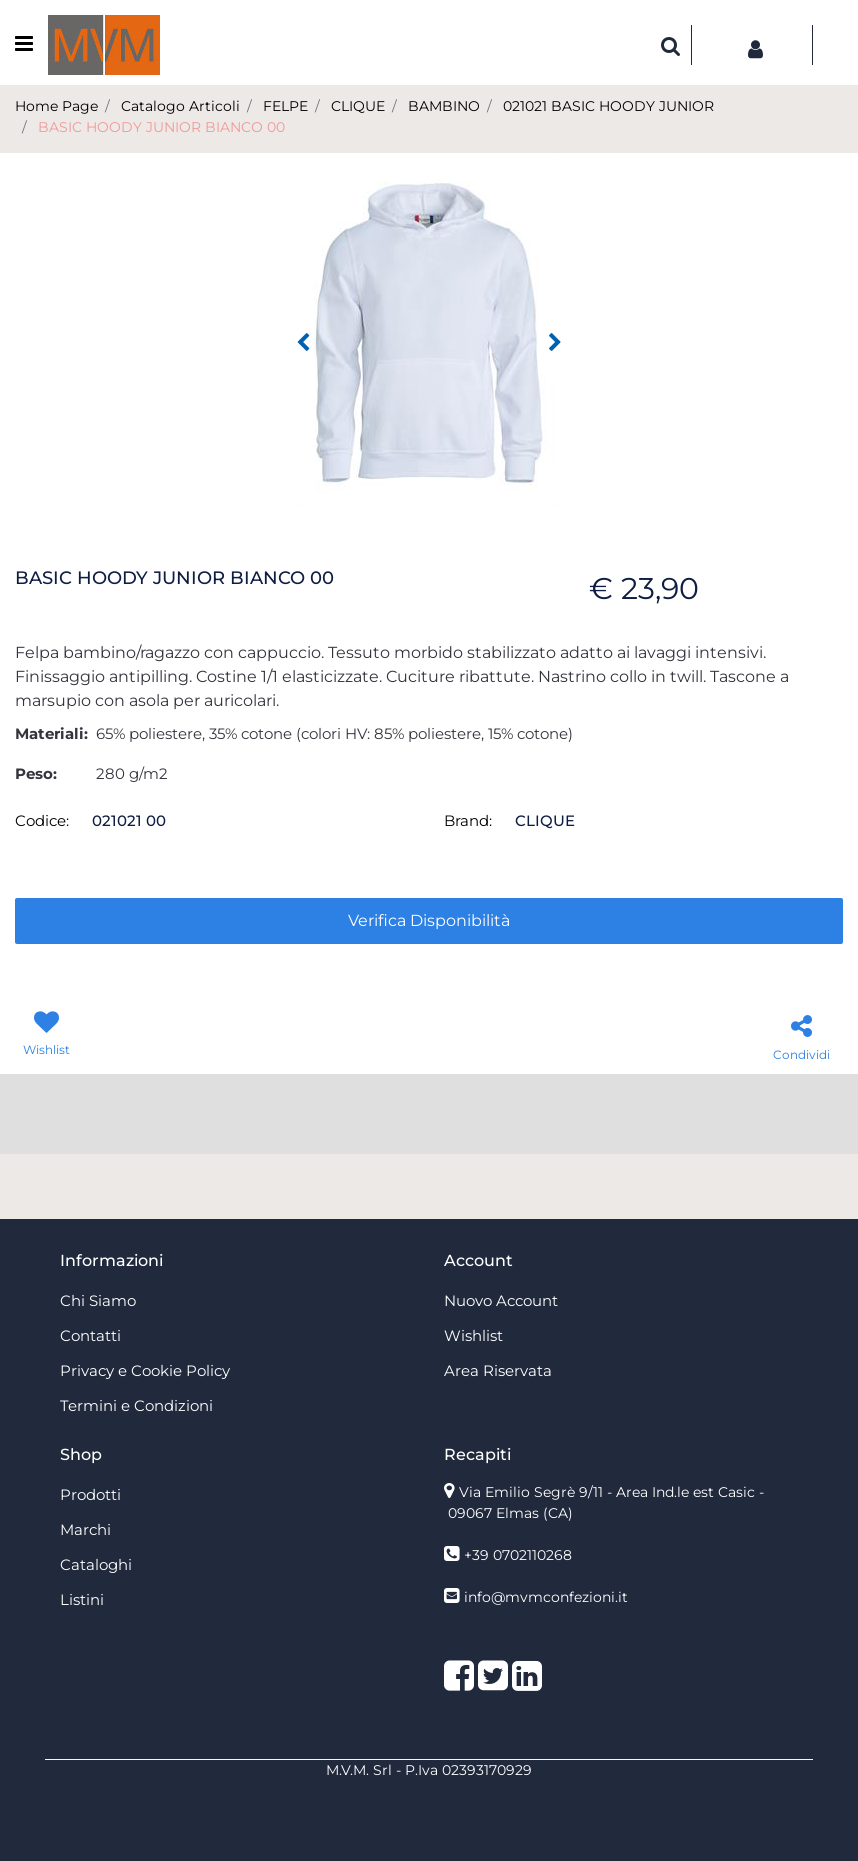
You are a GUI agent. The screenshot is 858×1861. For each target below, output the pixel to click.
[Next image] (555, 343)
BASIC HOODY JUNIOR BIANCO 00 (161, 127)
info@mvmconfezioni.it (546, 1597)
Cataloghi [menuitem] (96, 1564)
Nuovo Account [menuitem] (501, 1300)
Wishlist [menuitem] (473, 1335)
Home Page (56, 106)
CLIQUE (358, 106)
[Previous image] (303, 343)
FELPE (285, 106)
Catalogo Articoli (180, 106)
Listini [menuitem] (82, 1599)
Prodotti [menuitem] (90, 1494)
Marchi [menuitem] (85, 1529)
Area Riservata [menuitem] (498, 1370)
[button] (429, 332)
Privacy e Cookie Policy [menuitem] (145, 1370)
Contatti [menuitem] (90, 1335)
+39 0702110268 (518, 1555)
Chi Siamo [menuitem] (98, 1300)
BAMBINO (444, 106)
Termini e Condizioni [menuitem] (136, 1405)
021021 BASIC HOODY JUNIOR (608, 106)
